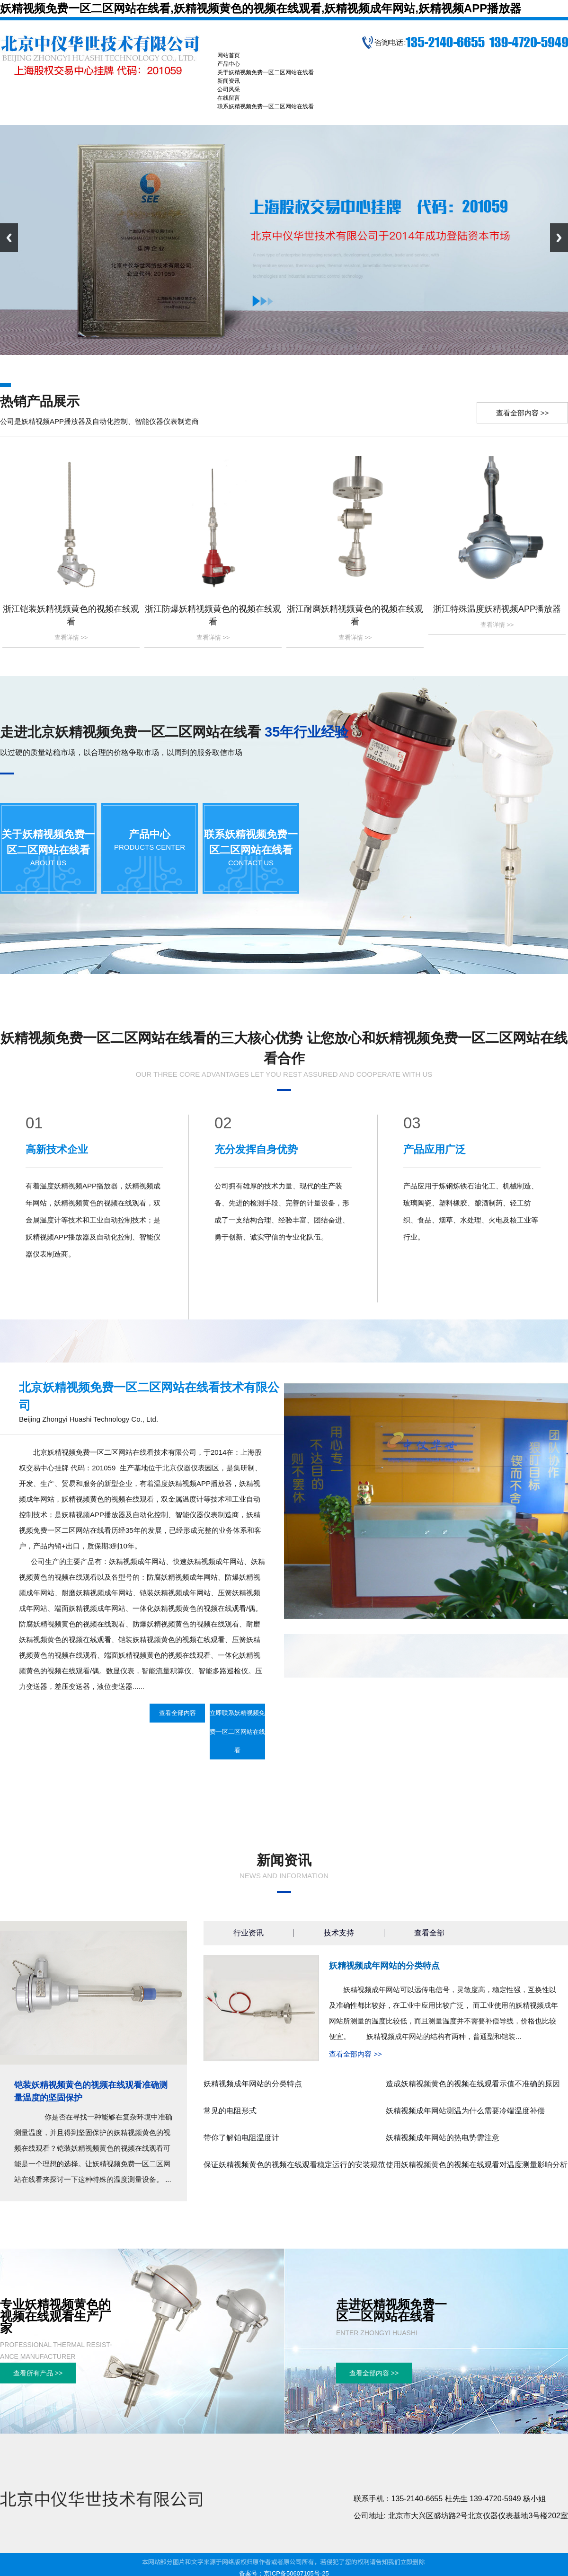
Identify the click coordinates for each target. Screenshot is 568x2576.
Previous (9, 237)
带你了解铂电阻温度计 (241, 2138)
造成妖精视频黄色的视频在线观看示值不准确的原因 (473, 2084)
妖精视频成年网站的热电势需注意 (442, 2138)
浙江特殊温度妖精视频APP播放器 (497, 609)
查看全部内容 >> (522, 413)
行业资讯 (248, 1933)
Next (559, 237)
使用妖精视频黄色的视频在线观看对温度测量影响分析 (477, 2165)
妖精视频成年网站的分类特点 (384, 1965)
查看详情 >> (71, 637)
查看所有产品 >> (37, 2373)
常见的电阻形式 (230, 2111)
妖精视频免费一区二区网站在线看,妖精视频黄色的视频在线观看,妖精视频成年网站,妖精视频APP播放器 (260, 8)
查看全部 (429, 1933)
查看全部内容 (177, 1712)
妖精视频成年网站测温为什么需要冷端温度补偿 (465, 2111)
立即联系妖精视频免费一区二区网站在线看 (237, 1731)
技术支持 (339, 1933)
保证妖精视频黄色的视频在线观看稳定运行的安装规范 (294, 2165)
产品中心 (149, 834)
